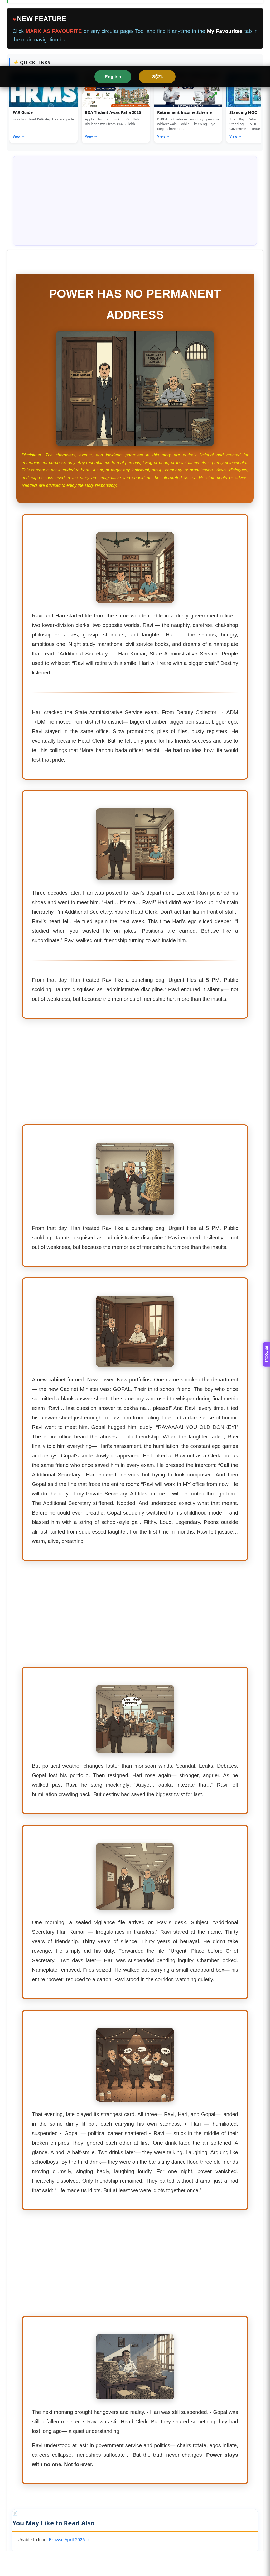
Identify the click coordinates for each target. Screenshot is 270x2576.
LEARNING (77, 92)
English (111, 10)
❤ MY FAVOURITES (231, 92)
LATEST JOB (117, 92)
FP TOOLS (266, 1288)
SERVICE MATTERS (136, 71)
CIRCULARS (234, 71)
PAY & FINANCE (189, 71)
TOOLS (93, 71)
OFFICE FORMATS (31, 92)
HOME (17, 71)
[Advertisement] (135, 1270)
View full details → (30, 193)
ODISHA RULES (54, 71)
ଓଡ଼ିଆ (157, 10)
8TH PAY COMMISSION (170, 92)
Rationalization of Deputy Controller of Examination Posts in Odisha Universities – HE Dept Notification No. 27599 (74, 401)
